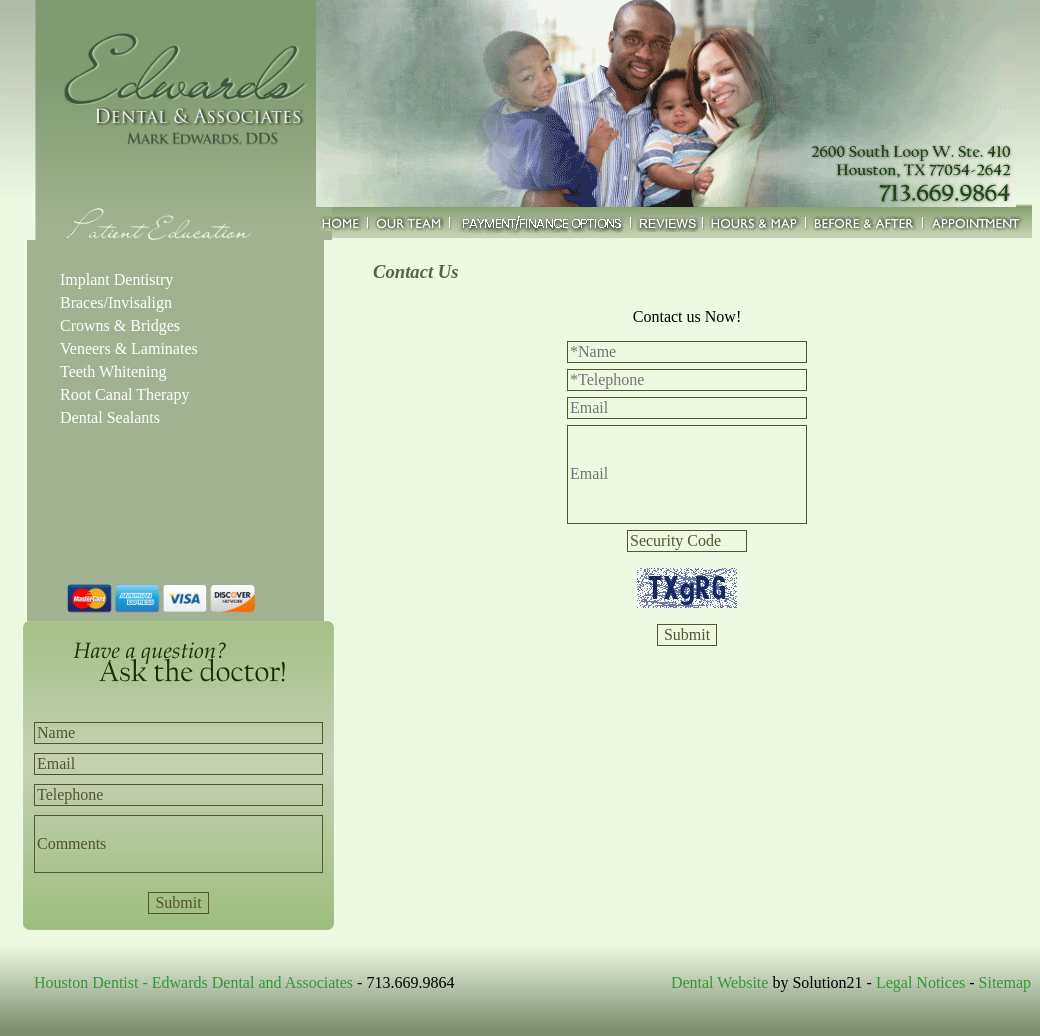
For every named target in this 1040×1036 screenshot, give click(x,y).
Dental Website (720, 982)
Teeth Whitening (113, 371)
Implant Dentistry (116, 279)
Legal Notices (920, 982)
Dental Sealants (110, 417)
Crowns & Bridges (120, 325)
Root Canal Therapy (124, 394)
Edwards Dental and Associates (252, 982)
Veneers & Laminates (129, 348)
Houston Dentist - (93, 982)
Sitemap (1005, 982)
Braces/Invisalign (116, 302)
